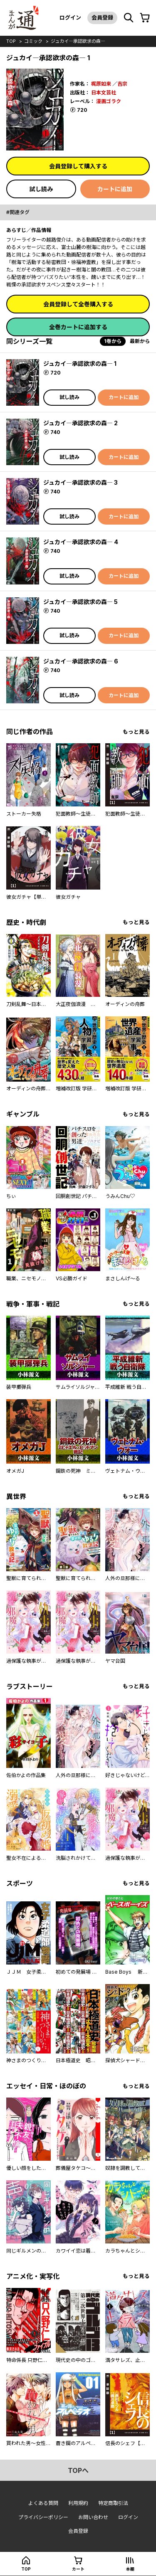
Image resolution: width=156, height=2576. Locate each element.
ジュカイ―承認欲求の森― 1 (79, 363)
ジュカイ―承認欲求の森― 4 (80, 541)
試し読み (41, 188)
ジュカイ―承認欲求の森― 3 (80, 482)
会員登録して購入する (78, 166)
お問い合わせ (93, 2517)
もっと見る (136, 732)
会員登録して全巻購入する (78, 304)
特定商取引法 (113, 2503)
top (11, 41)
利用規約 (78, 2503)
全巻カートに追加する (78, 326)
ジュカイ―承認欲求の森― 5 (80, 601)
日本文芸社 (103, 92)
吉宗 (122, 84)
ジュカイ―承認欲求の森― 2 (80, 422)
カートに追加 (114, 188)
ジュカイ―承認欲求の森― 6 (80, 661)
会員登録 (102, 17)
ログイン (70, 17)
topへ (78, 2470)
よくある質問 (43, 2503)
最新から (140, 341)
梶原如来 (101, 84)
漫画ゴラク (108, 101)
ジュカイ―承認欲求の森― (78, 41)
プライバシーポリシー (43, 2517)
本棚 (130, 2568)
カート (78, 2568)
